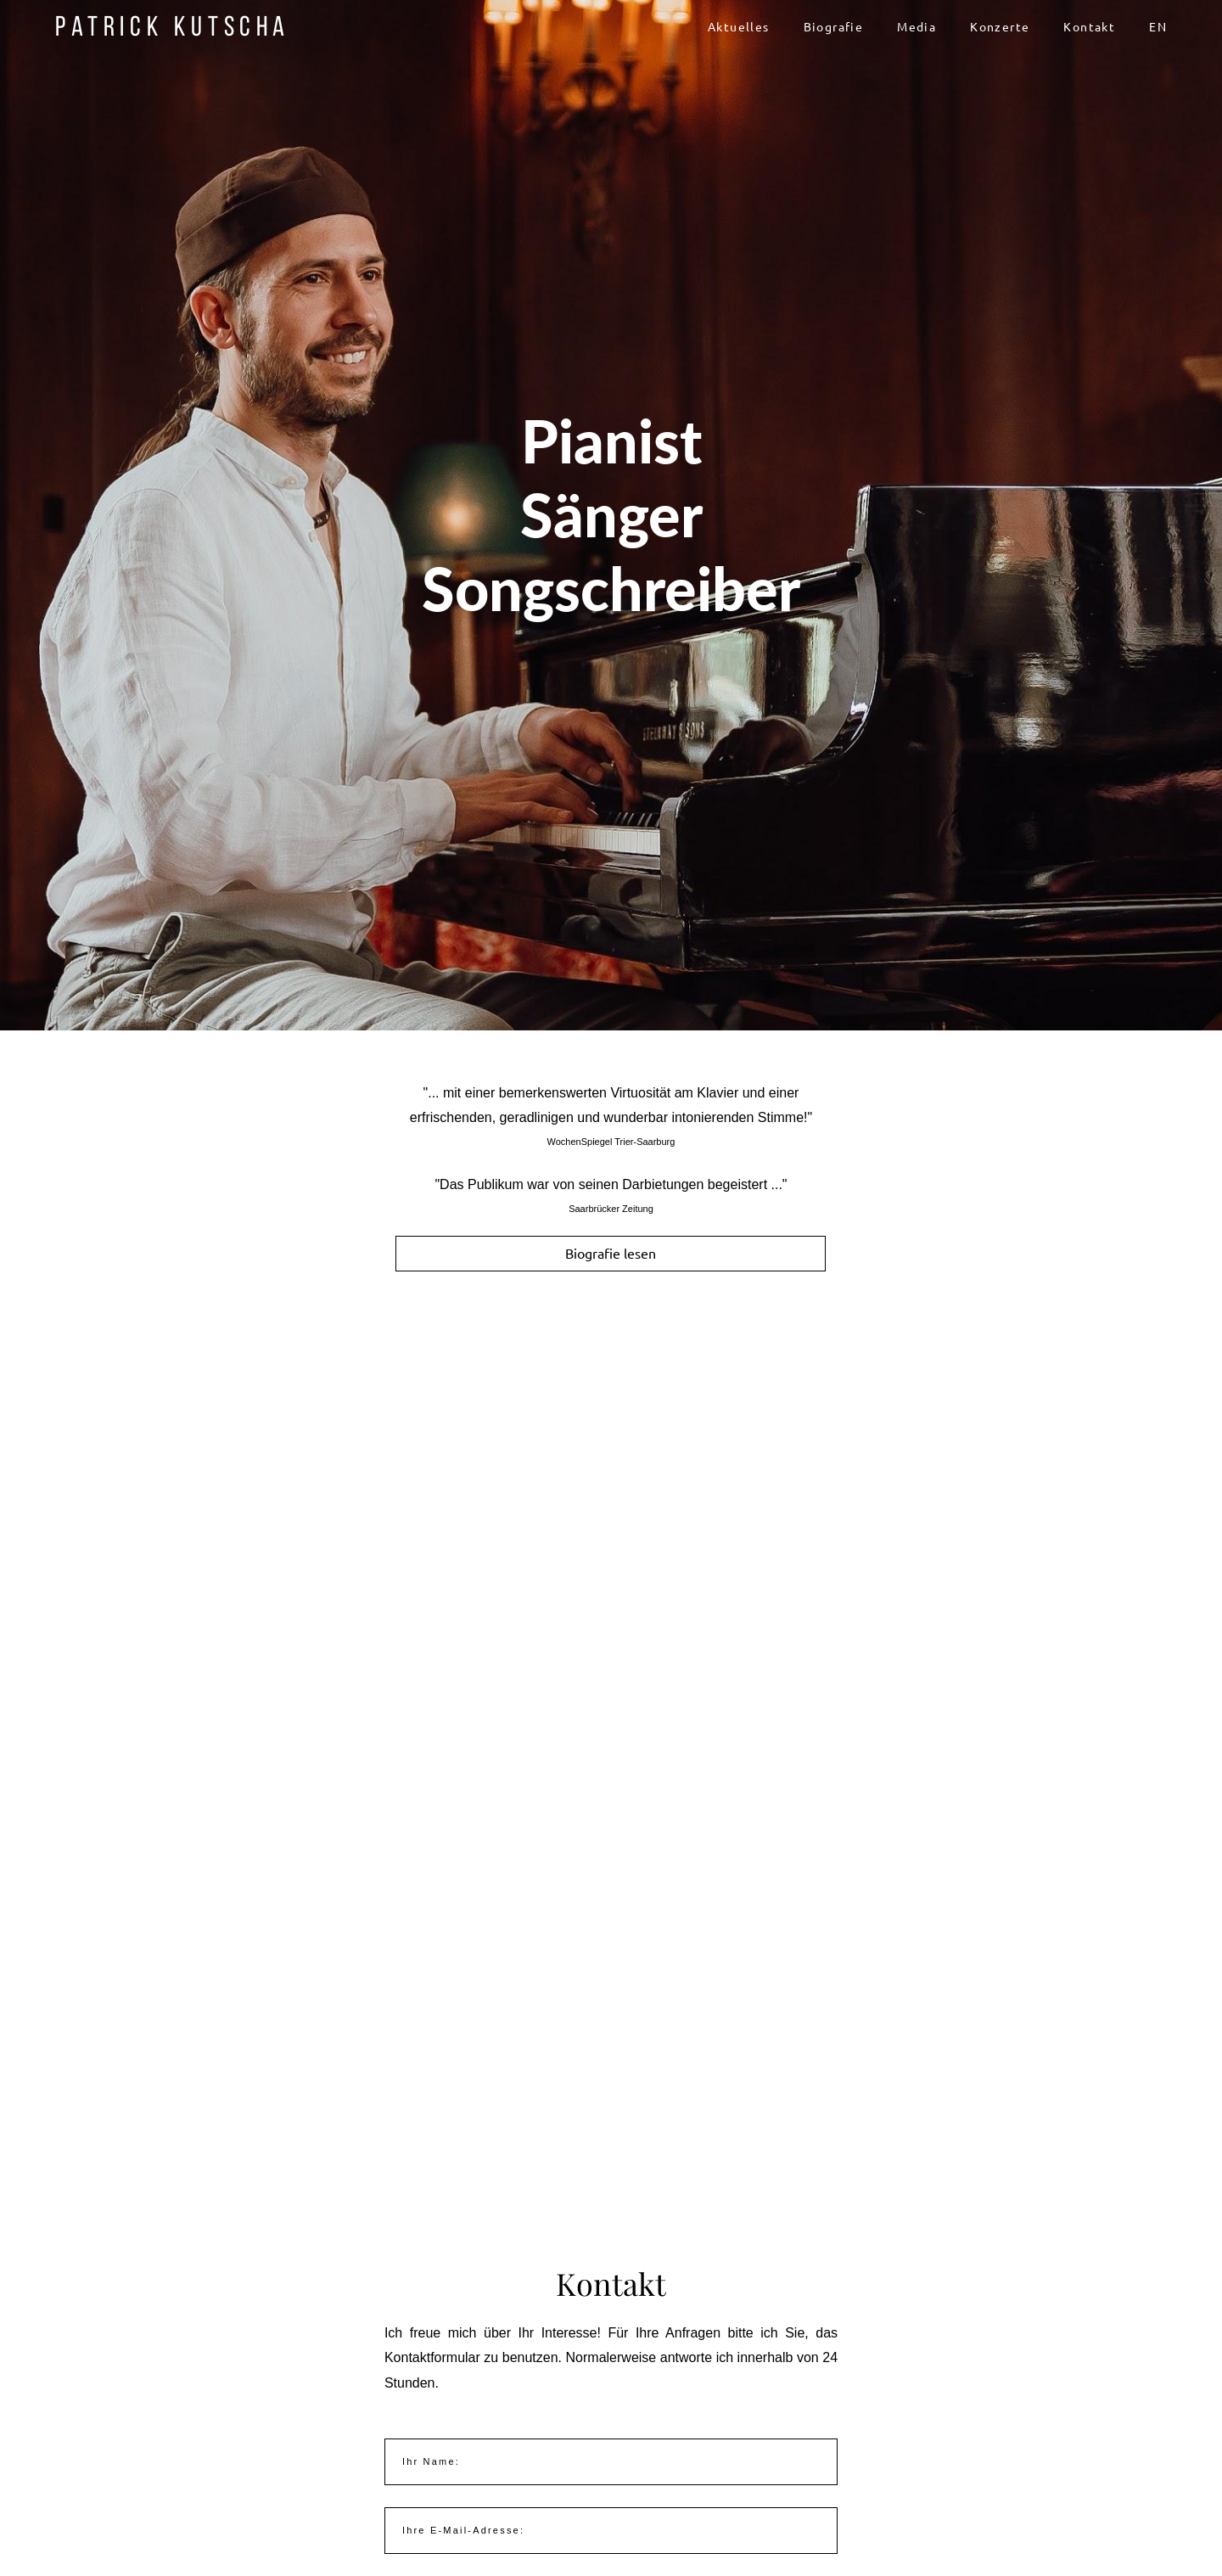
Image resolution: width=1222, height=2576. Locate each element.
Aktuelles (739, 27)
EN (1158, 27)
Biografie (834, 27)
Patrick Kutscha (172, 27)
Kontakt (1089, 27)
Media (916, 27)
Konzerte (999, 27)
